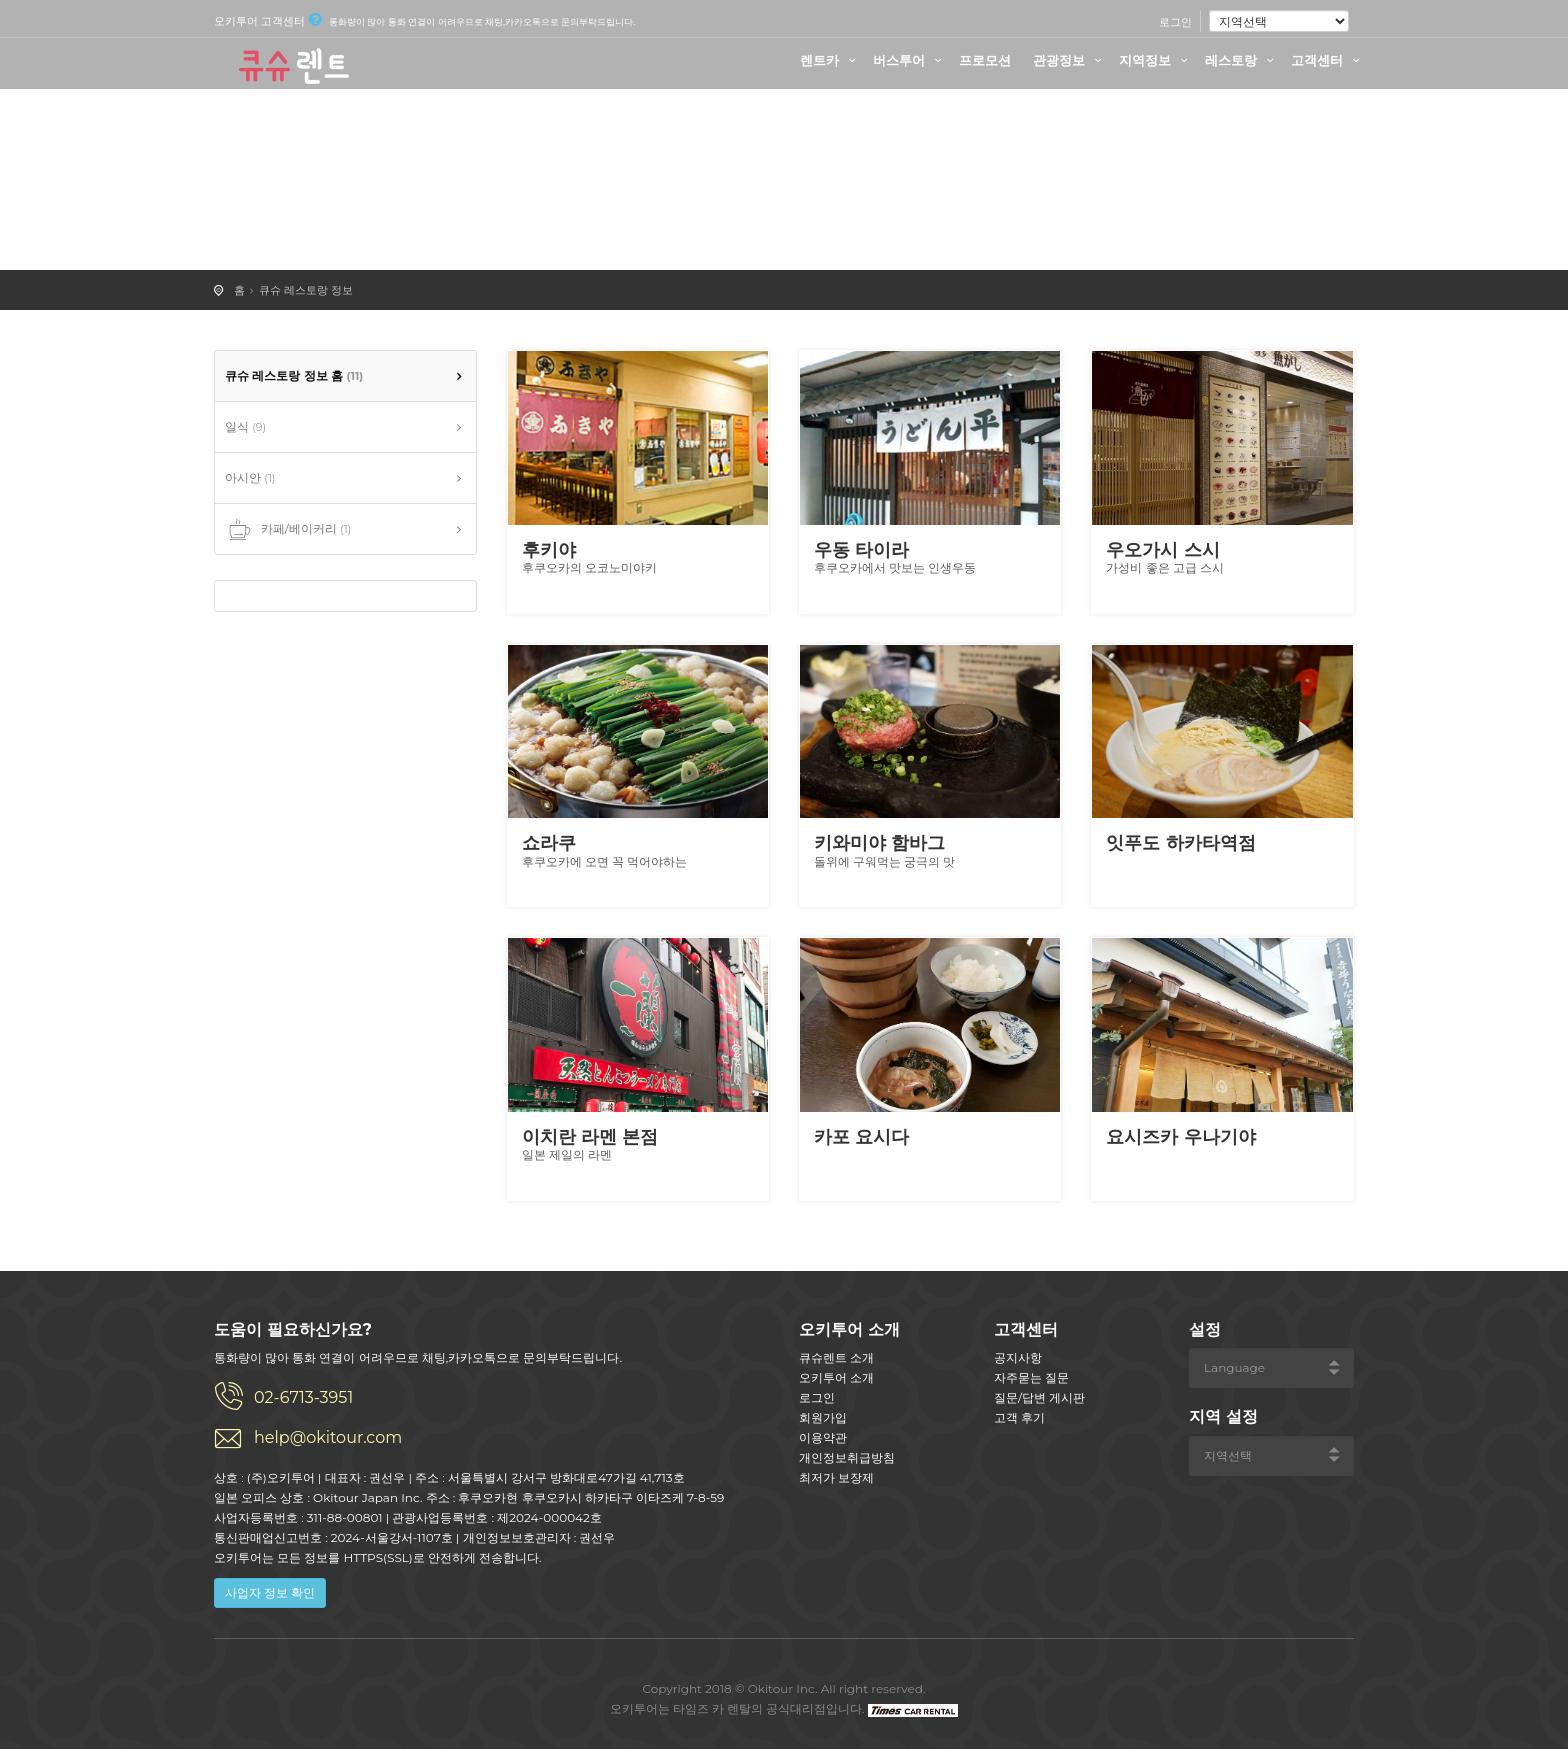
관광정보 (1070, 60)
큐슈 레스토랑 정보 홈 (294, 375)
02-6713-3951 (303, 1397)
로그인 (1175, 22)
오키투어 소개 (836, 1377)
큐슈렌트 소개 (836, 1357)
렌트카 (830, 60)
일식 (245, 426)
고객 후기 (1019, 1417)
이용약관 (823, 1437)
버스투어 (910, 60)
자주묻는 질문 (1031, 1377)
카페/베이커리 (288, 530)
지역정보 (1156, 60)
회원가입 (823, 1417)
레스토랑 (1242, 60)
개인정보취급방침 (847, 1457)
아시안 (250, 477)
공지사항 (1018, 1357)
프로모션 (985, 60)
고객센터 (1328, 60)
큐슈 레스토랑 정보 (306, 290)
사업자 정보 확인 (270, 1592)
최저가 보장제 (836, 1477)
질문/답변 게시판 (1039, 1397)
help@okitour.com (328, 1437)
